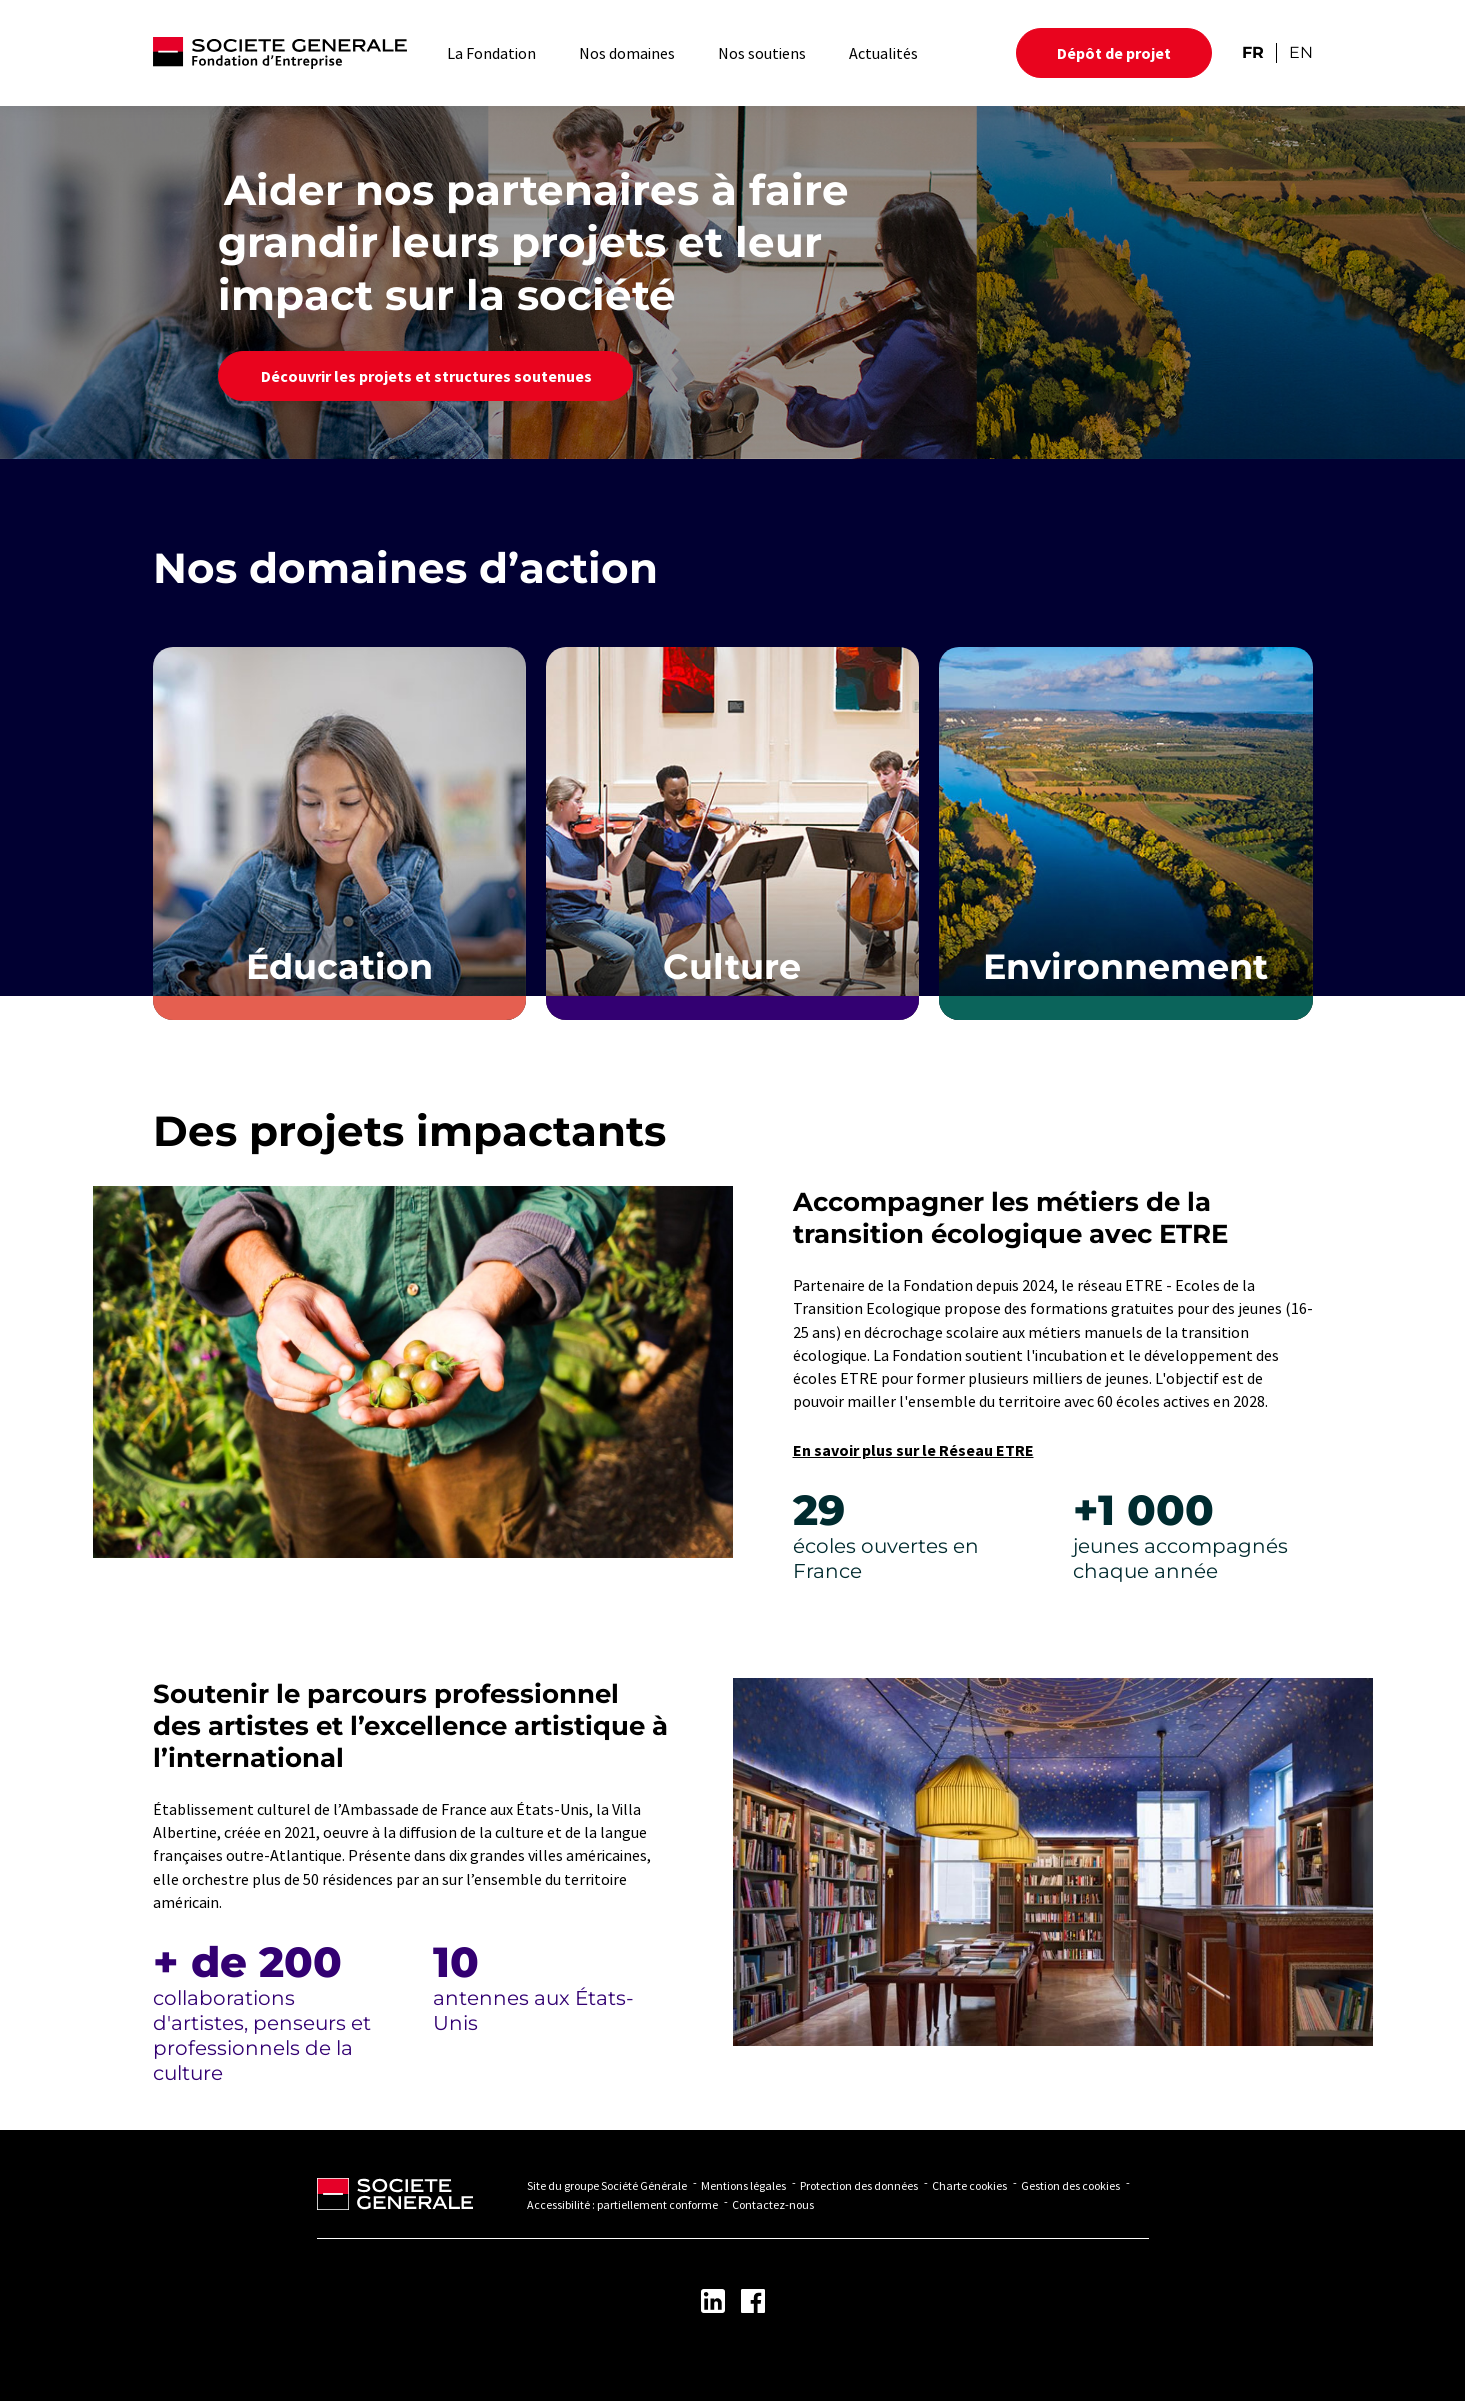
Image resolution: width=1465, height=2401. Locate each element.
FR (1253, 52)
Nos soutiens (762, 53)
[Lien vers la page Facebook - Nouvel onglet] (753, 2301)
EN (1301, 52)
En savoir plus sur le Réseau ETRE (913, 1450)
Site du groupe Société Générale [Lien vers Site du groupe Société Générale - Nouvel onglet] (607, 2185)
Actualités (883, 53)
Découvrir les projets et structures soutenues (425, 376)
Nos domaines (627, 53)
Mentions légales (743, 2185)
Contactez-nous (773, 2204)
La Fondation (491, 53)
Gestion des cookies (1070, 2185)
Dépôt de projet (1114, 53)
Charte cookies (969, 2185)
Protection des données (859, 2185)
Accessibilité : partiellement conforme (622, 2204)
